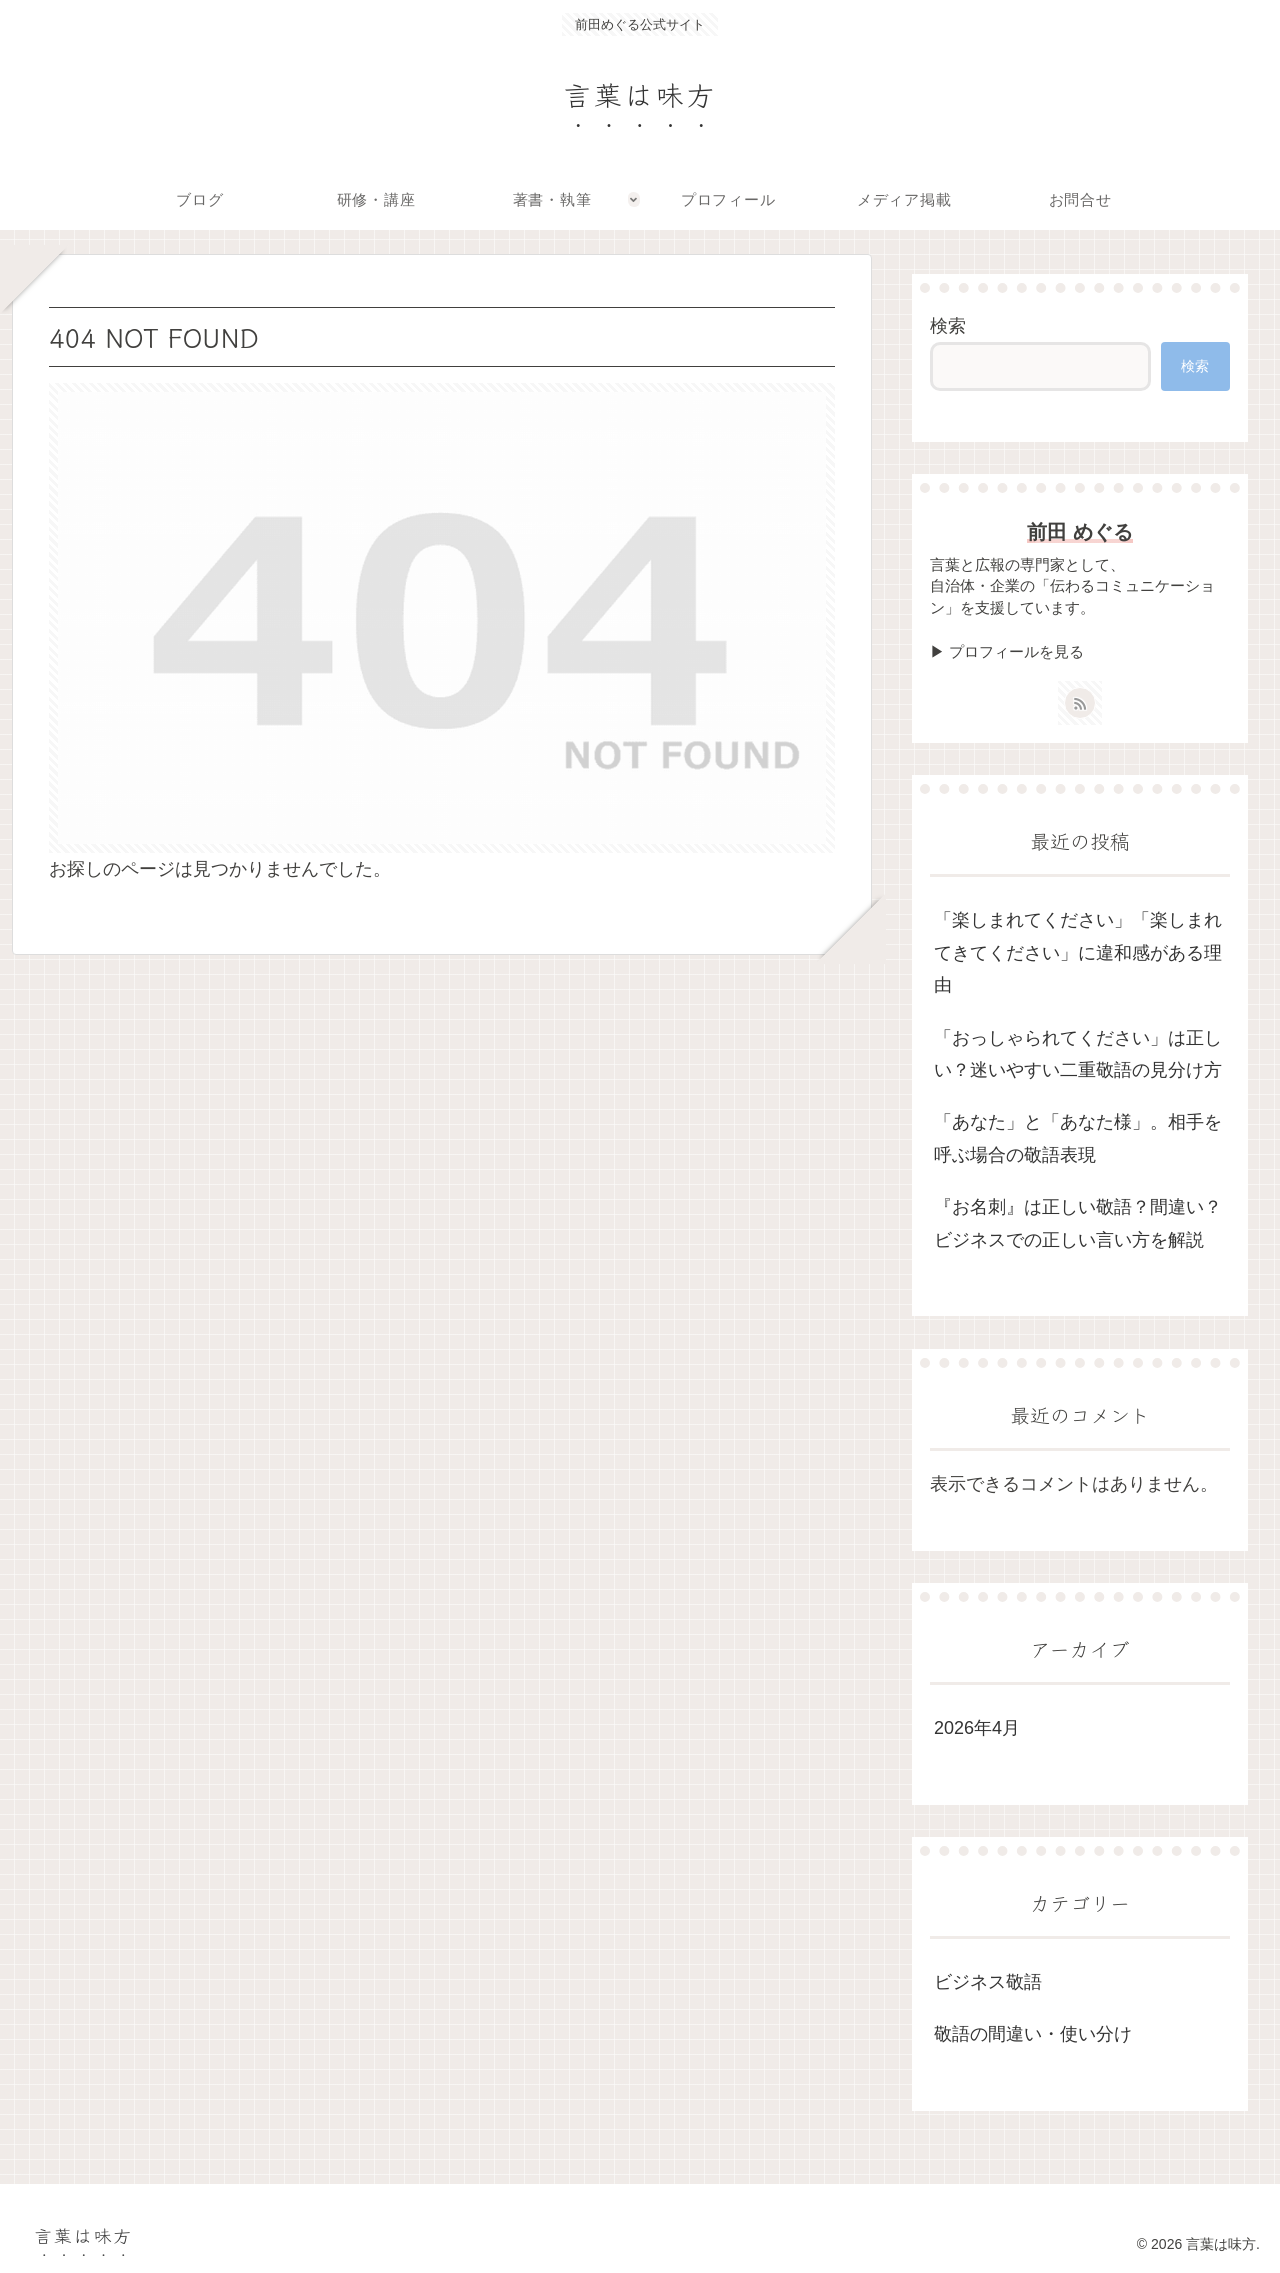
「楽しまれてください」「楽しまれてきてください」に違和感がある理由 (1078, 952)
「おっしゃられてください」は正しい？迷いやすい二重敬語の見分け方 (1078, 1054)
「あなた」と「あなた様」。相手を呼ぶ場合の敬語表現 (1078, 1138)
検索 (948, 326)
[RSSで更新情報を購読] (1080, 703)
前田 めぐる (1080, 532)
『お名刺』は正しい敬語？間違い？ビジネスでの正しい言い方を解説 (1078, 1223)
